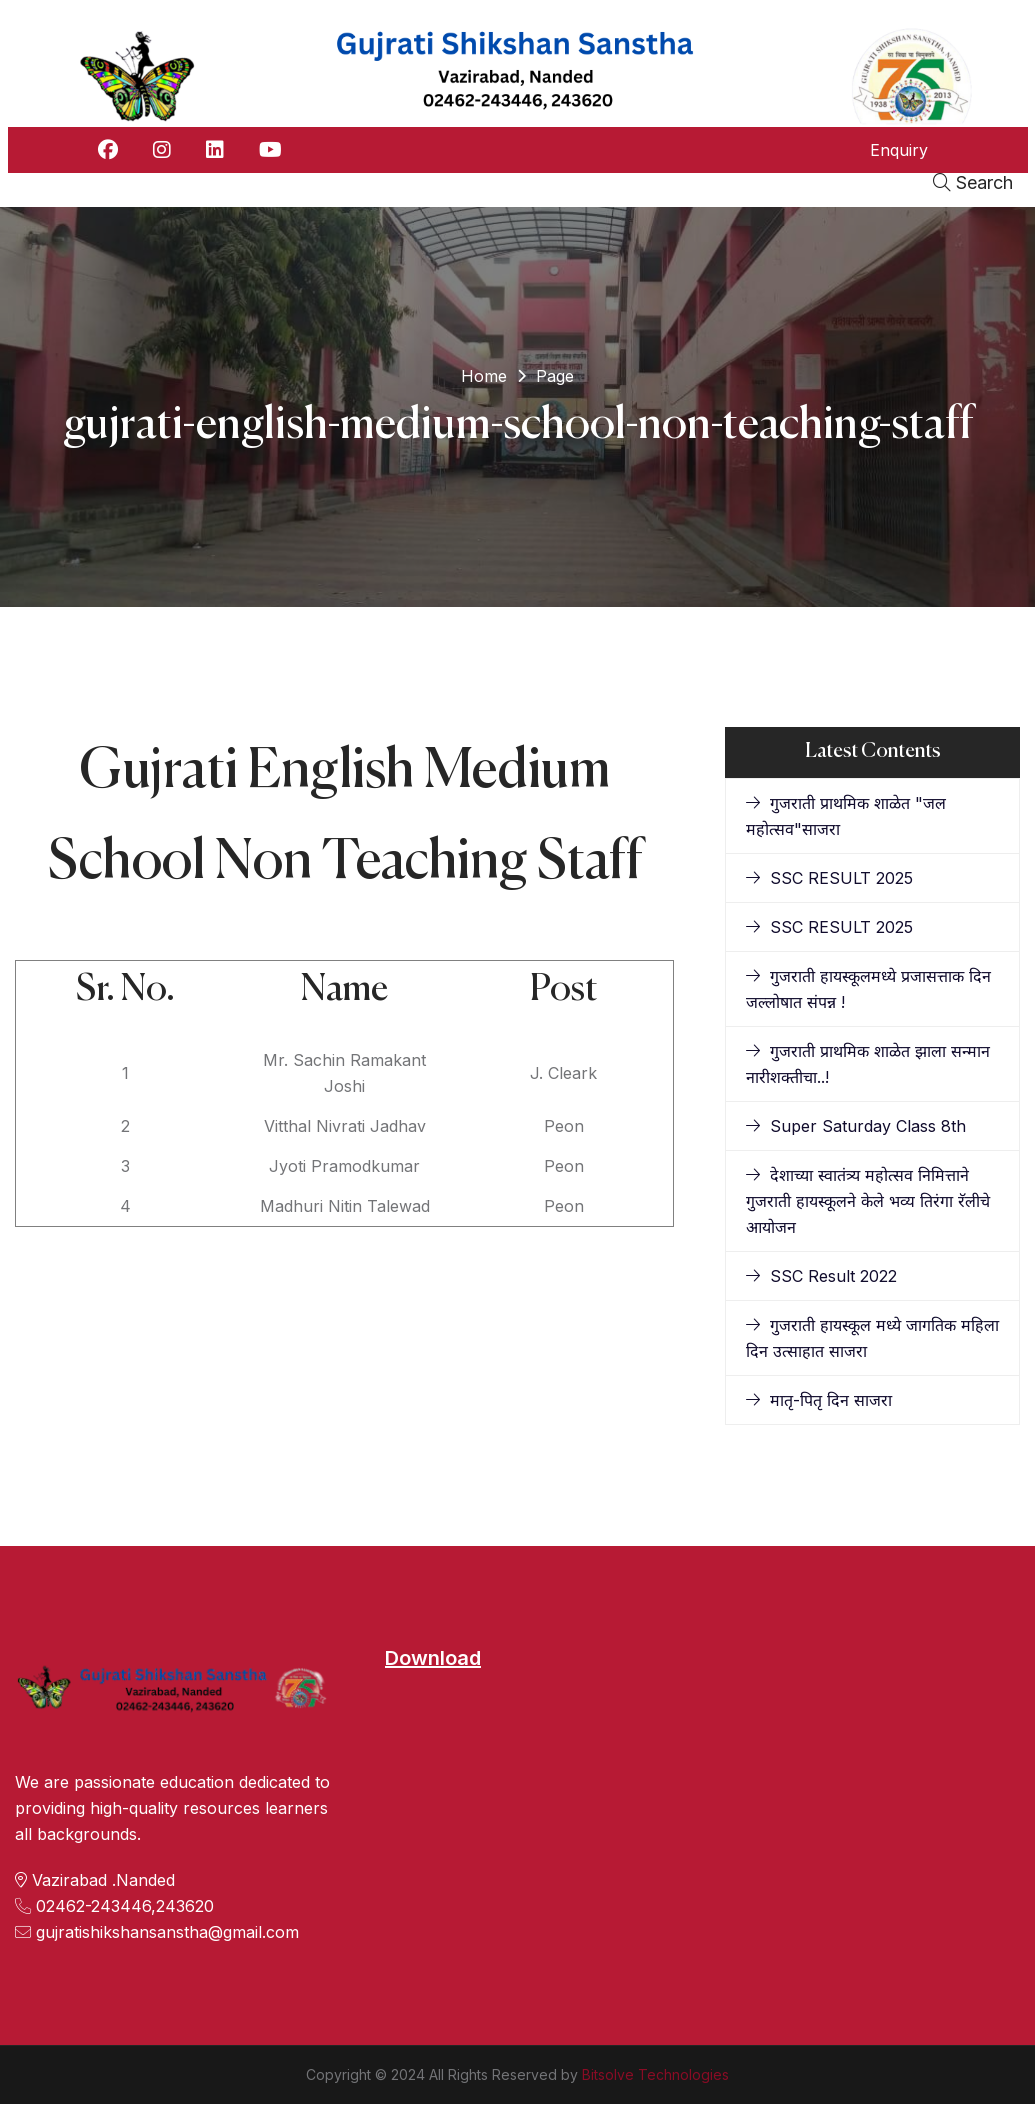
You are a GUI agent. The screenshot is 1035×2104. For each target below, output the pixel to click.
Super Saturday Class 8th (856, 1126)
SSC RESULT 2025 (829, 878)
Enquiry (899, 150)
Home (484, 376)
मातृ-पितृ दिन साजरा (819, 1400)
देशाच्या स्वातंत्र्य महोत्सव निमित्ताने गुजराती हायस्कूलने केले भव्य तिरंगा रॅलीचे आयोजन (868, 1201)
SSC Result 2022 (821, 1276)
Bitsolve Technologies (655, 2074)
